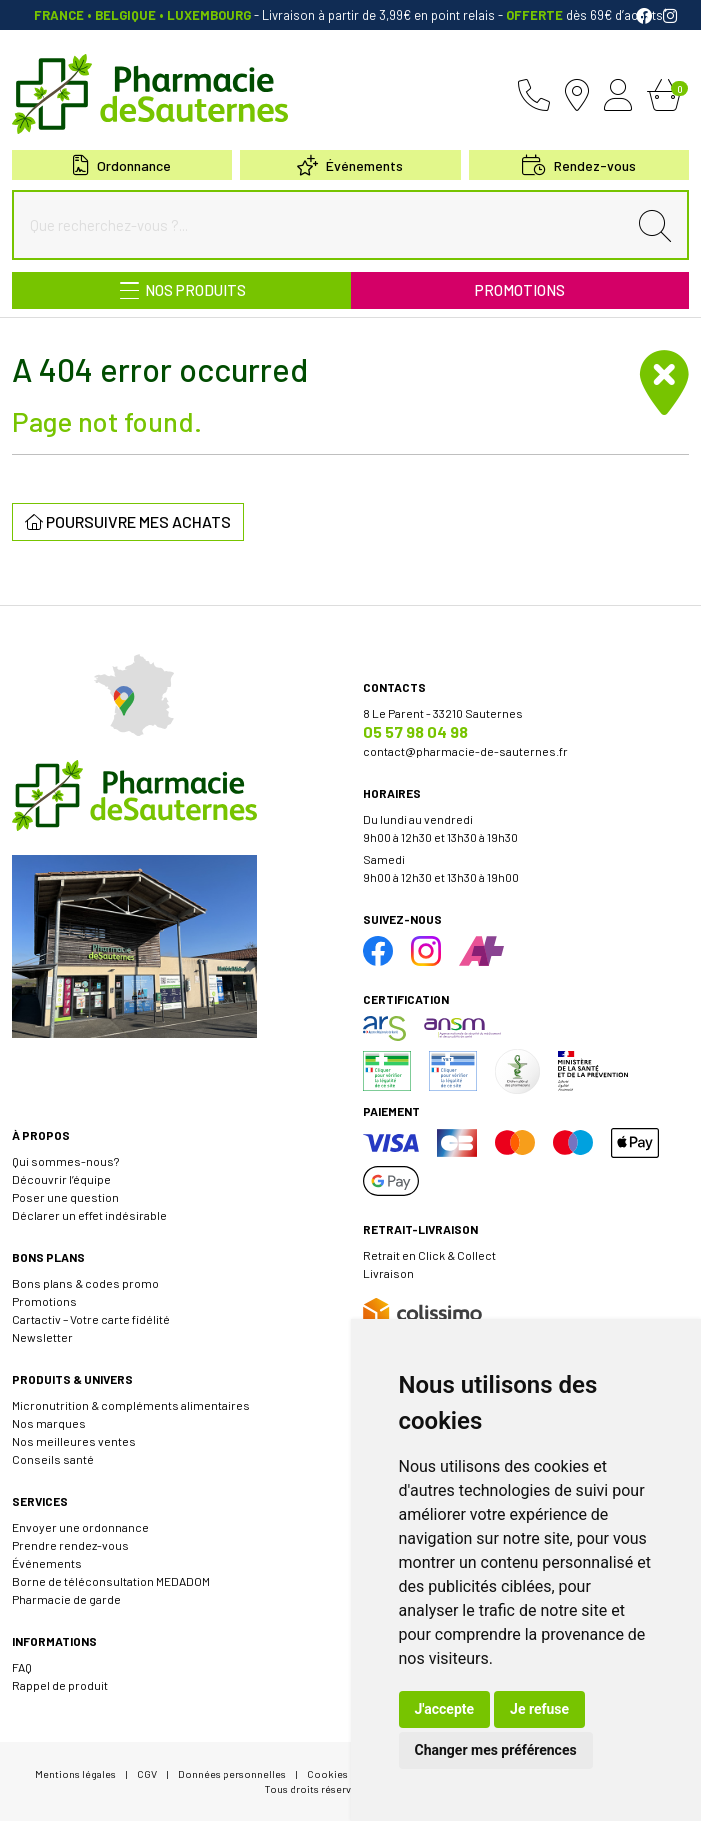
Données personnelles (232, 1773)
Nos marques (49, 1423)
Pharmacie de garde (66, 1599)
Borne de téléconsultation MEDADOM (111, 1581)
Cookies (327, 1773)
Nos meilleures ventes (74, 1441)
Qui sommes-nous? (65, 1161)
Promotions (520, 290)
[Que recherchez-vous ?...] (324, 225)
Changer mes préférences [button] (496, 1750)
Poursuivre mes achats (128, 521)
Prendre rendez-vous (70, 1545)
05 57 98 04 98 (415, 731)
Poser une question (65, 1197)
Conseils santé (53, 1459)
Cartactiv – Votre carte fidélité (91, 1319)
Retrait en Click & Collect (429, 1255)
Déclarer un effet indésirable (89, 1215)
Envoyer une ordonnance (80, 1527)
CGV (147, 1773)
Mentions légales (75, 1773)
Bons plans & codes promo (85, 1283)
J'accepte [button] (445, 1709)
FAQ (22, 1667)
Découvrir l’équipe (61, 1179)
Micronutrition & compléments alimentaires (131, 1405)
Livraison (388, 1273)
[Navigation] (181, 290)
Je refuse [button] (539, 1709)
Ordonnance (122, 165)
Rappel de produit (60, 1685)
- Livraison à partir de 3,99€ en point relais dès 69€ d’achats (351, 15)
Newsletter (42, 1337)
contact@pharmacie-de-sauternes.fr (465, 751)
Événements (350, 165)
